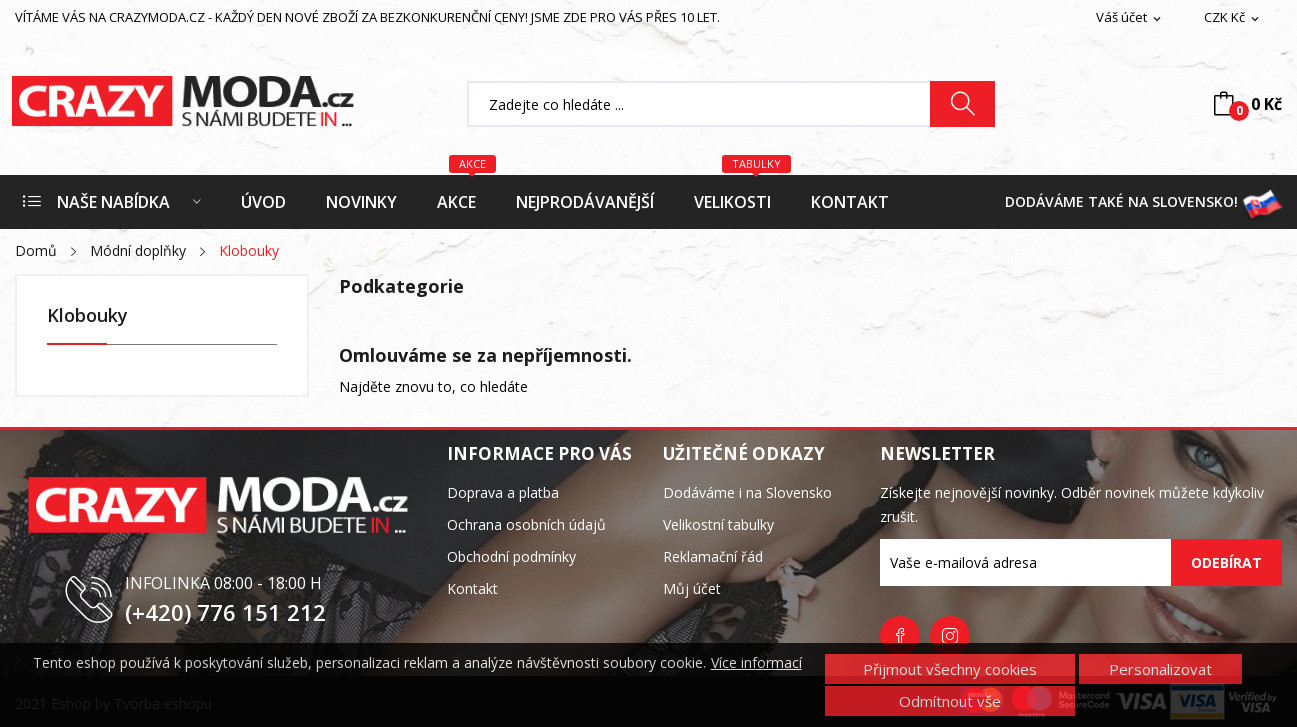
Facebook (900, 636)
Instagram (950, 636)
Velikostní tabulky (718, 524)
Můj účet (692, 588)
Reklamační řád (713, 556)
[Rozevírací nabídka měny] (1233, 18)
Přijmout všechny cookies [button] (950, 669)
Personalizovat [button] (1160, 669)
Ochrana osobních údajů (526, 524)
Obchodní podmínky (511, 556)
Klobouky (87, 316)
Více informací (756, 663)
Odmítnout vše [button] (950, 701)
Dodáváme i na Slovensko (747, 492)
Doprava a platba (503, 492)
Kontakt (472, 588)
